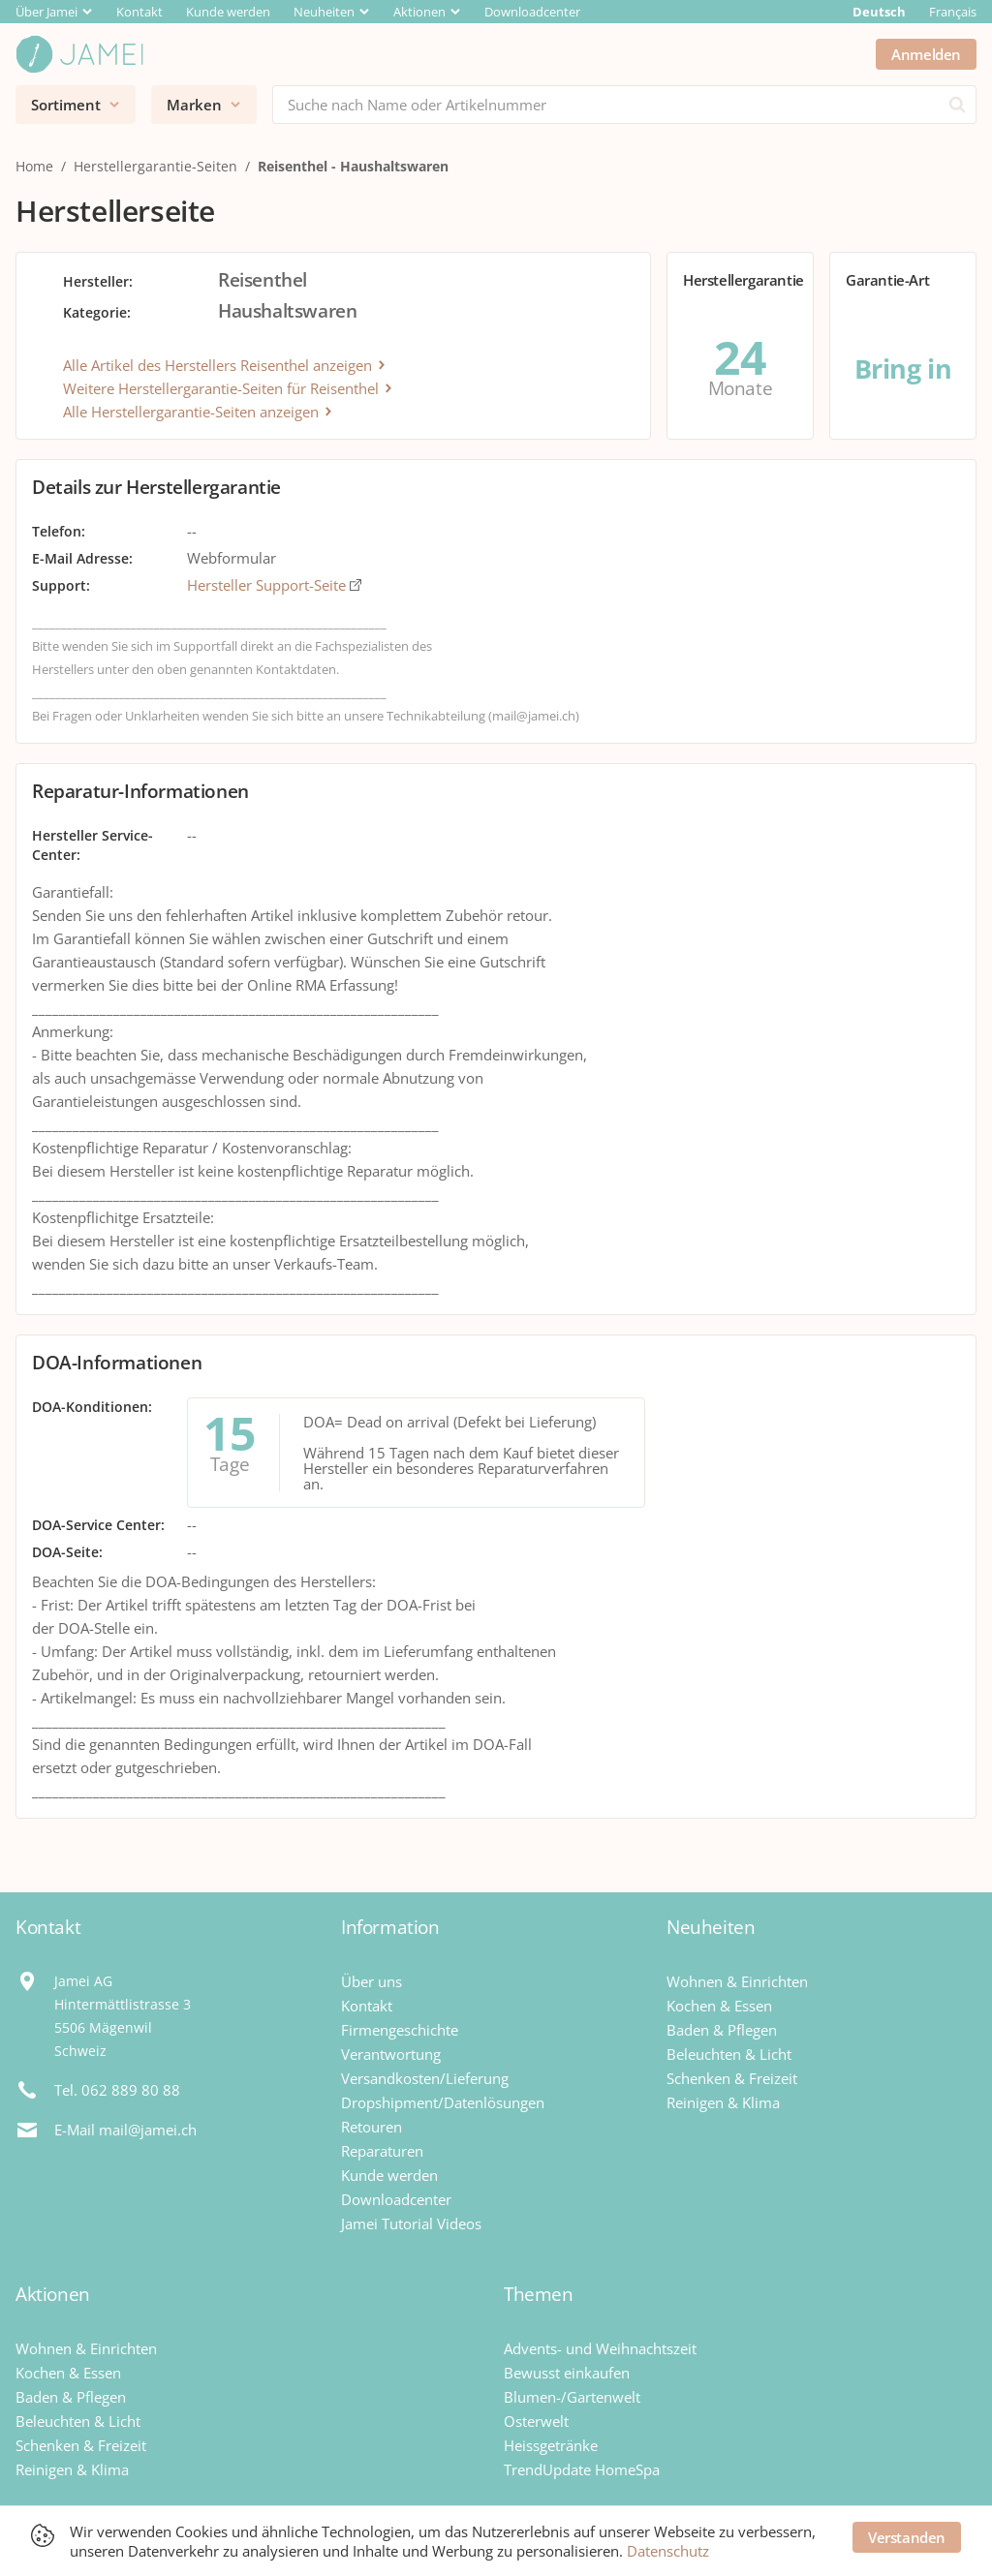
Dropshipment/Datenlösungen (442, 2102)
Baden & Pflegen (721, 2029)
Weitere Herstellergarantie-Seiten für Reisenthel (228, 388)
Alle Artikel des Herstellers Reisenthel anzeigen (225, 365)
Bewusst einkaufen (567, 2372)
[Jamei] (79, 54)
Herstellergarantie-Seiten (155, 166)
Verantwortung (391, 2054)
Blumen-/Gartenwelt (572, 2397)
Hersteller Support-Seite (274, 585)
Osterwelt (536, 2421)
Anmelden (926, 54)
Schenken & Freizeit (731, 2078)
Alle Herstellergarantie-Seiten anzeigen (198, 411)
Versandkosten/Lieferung (425, 2078)
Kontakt (139, 11)
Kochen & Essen (719, 2005)
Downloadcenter (532, 11)
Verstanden (907, 2537)
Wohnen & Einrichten (737, 1981)
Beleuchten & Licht (728, 2054)
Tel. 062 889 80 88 (117, 2090)
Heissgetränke (551, 2445)
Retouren (371, 2126)
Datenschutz (668, 2551)
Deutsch (879, 11)
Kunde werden (228, 11)
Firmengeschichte (399, 2029)
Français (952, 11)
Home (34, 166)
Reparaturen (382, 2151)
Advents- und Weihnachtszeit (600, 2348)
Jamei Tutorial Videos (411, 2223)
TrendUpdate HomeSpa (582, 2469)
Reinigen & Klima (723, 2102)
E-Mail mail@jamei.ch (125, 2129)
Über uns (371, 1981)
